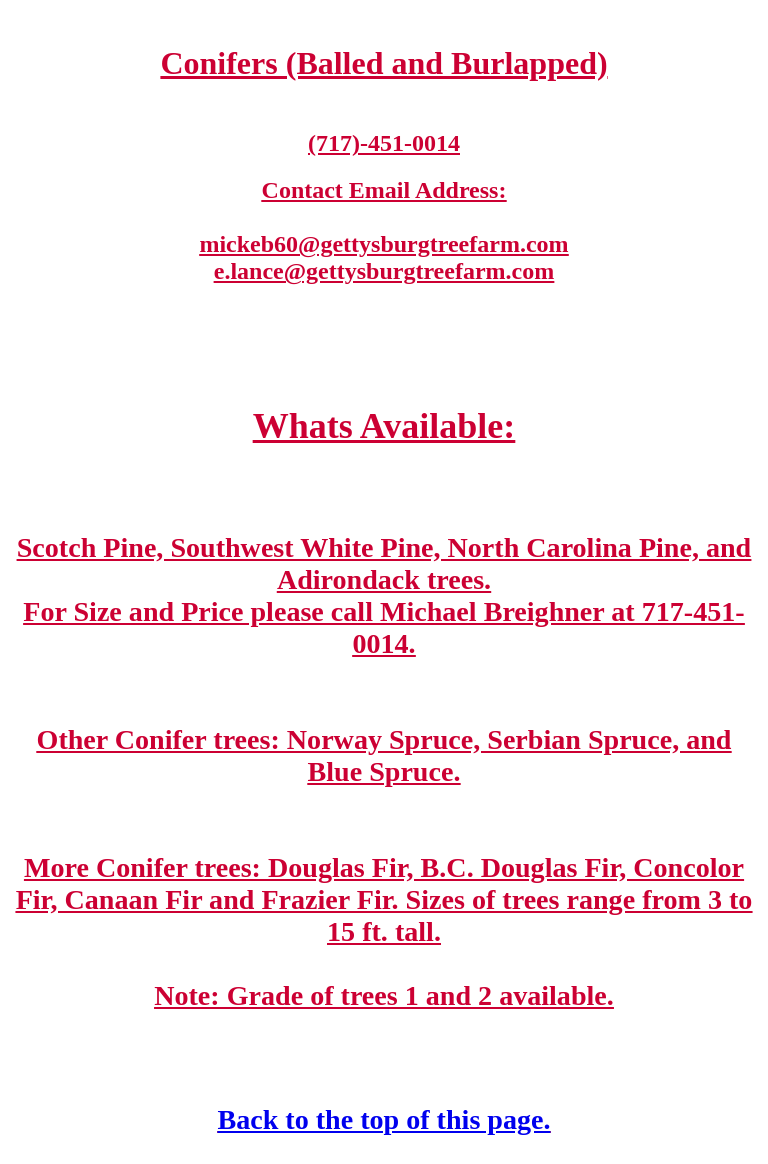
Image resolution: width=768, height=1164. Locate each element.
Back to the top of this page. (383, 1119)
